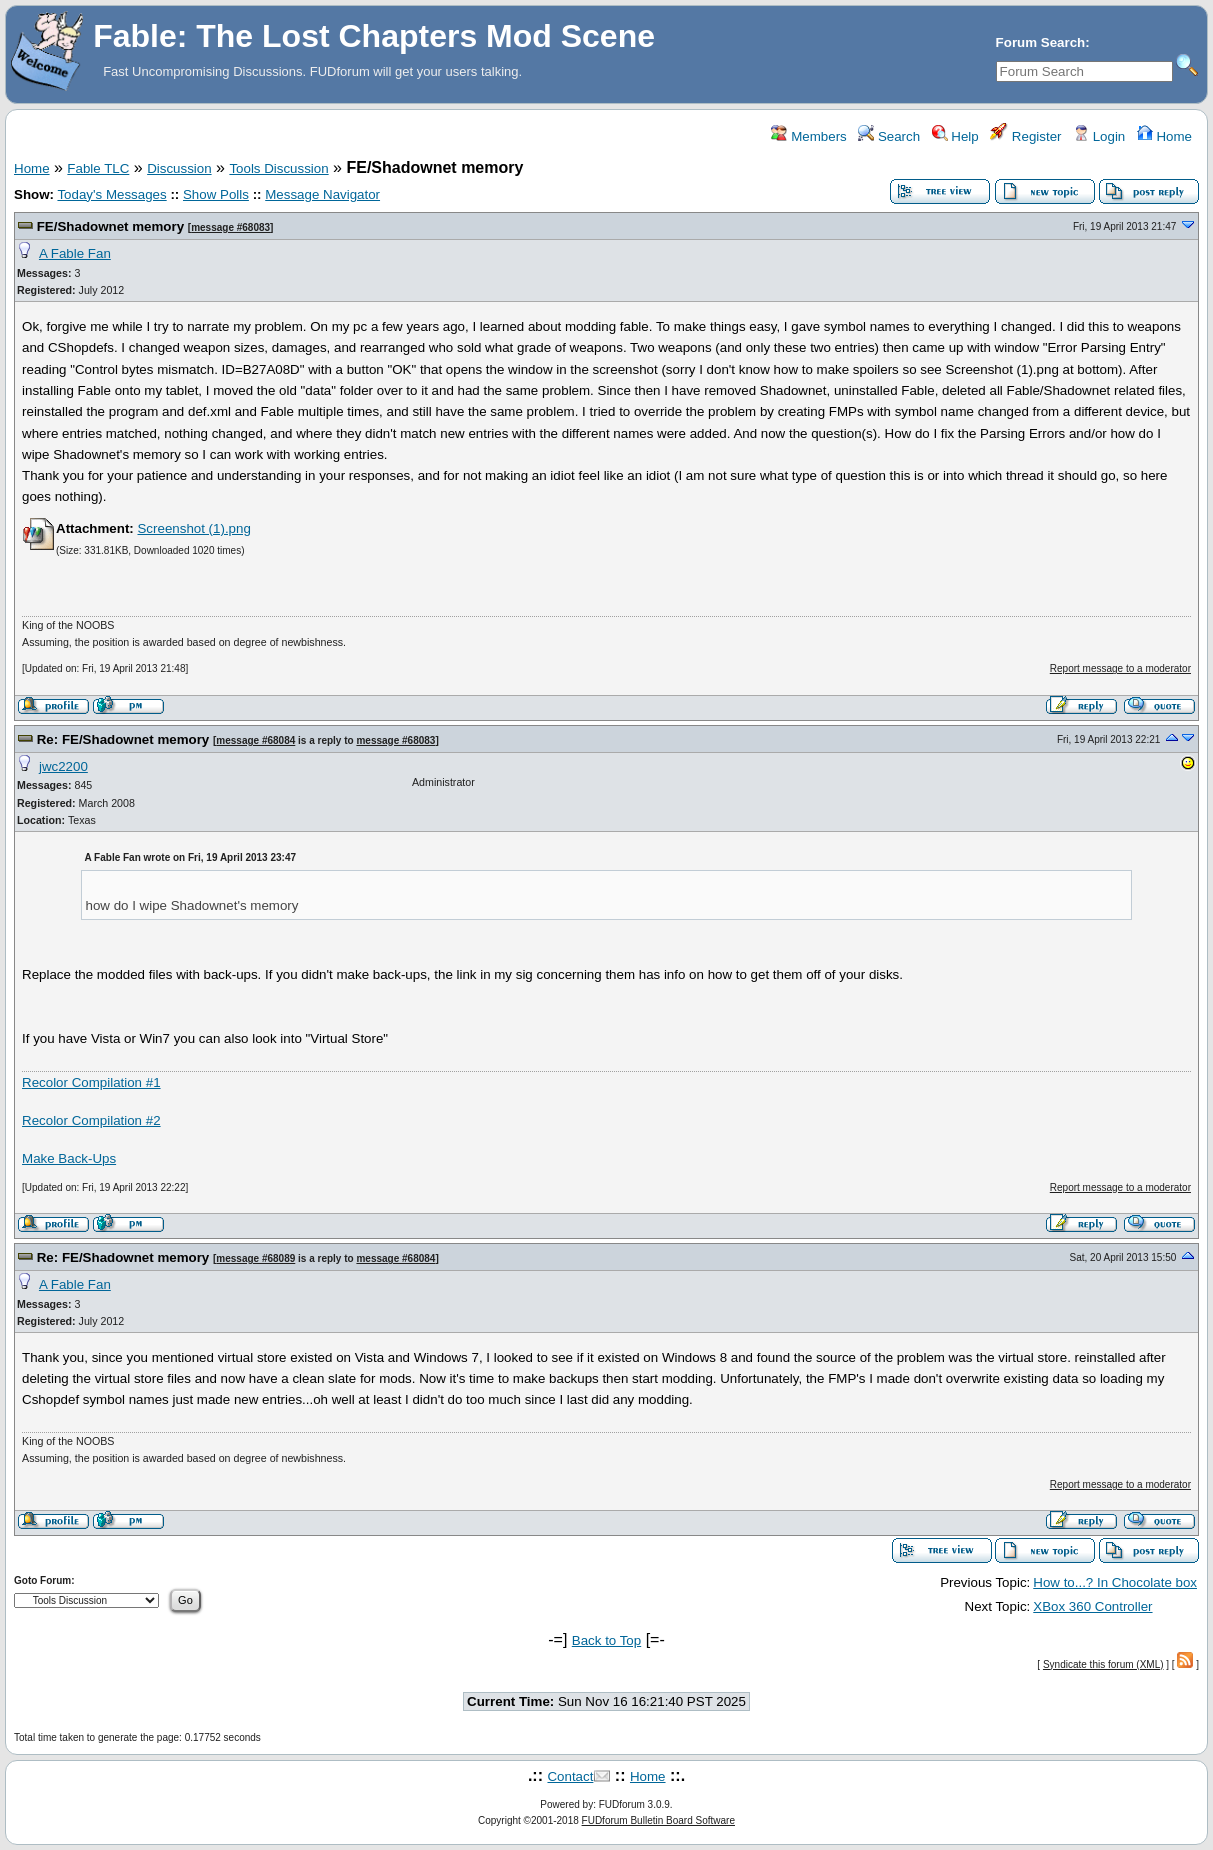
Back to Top (606, 1640)
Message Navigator (322, 194)
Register (1025, 136)
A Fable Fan (75, 253)
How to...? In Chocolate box (1115, 1582)
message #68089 (255, 1258)
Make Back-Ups (69, 1158)
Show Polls (216, 194)
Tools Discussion (278, 168)
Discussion (179, 168)
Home (1164, 136)
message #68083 (230, 227)
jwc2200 (63, 766)
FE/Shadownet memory (110, 226)
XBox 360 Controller (1092, 1606)
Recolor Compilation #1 (91, 1082)
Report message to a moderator (1120, 668)
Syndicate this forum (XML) (1103, 1664)
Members (808, 136)
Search (889, 136)
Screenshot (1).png (193, 528)
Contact (570, 1776)
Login (1099, 136)
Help (955, 136)
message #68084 (255, 740)
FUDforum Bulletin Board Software (658, 1820)
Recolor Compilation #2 (91, 1120)
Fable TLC (98, 168)
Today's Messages (111, 194)
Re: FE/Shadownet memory (123, 739)
